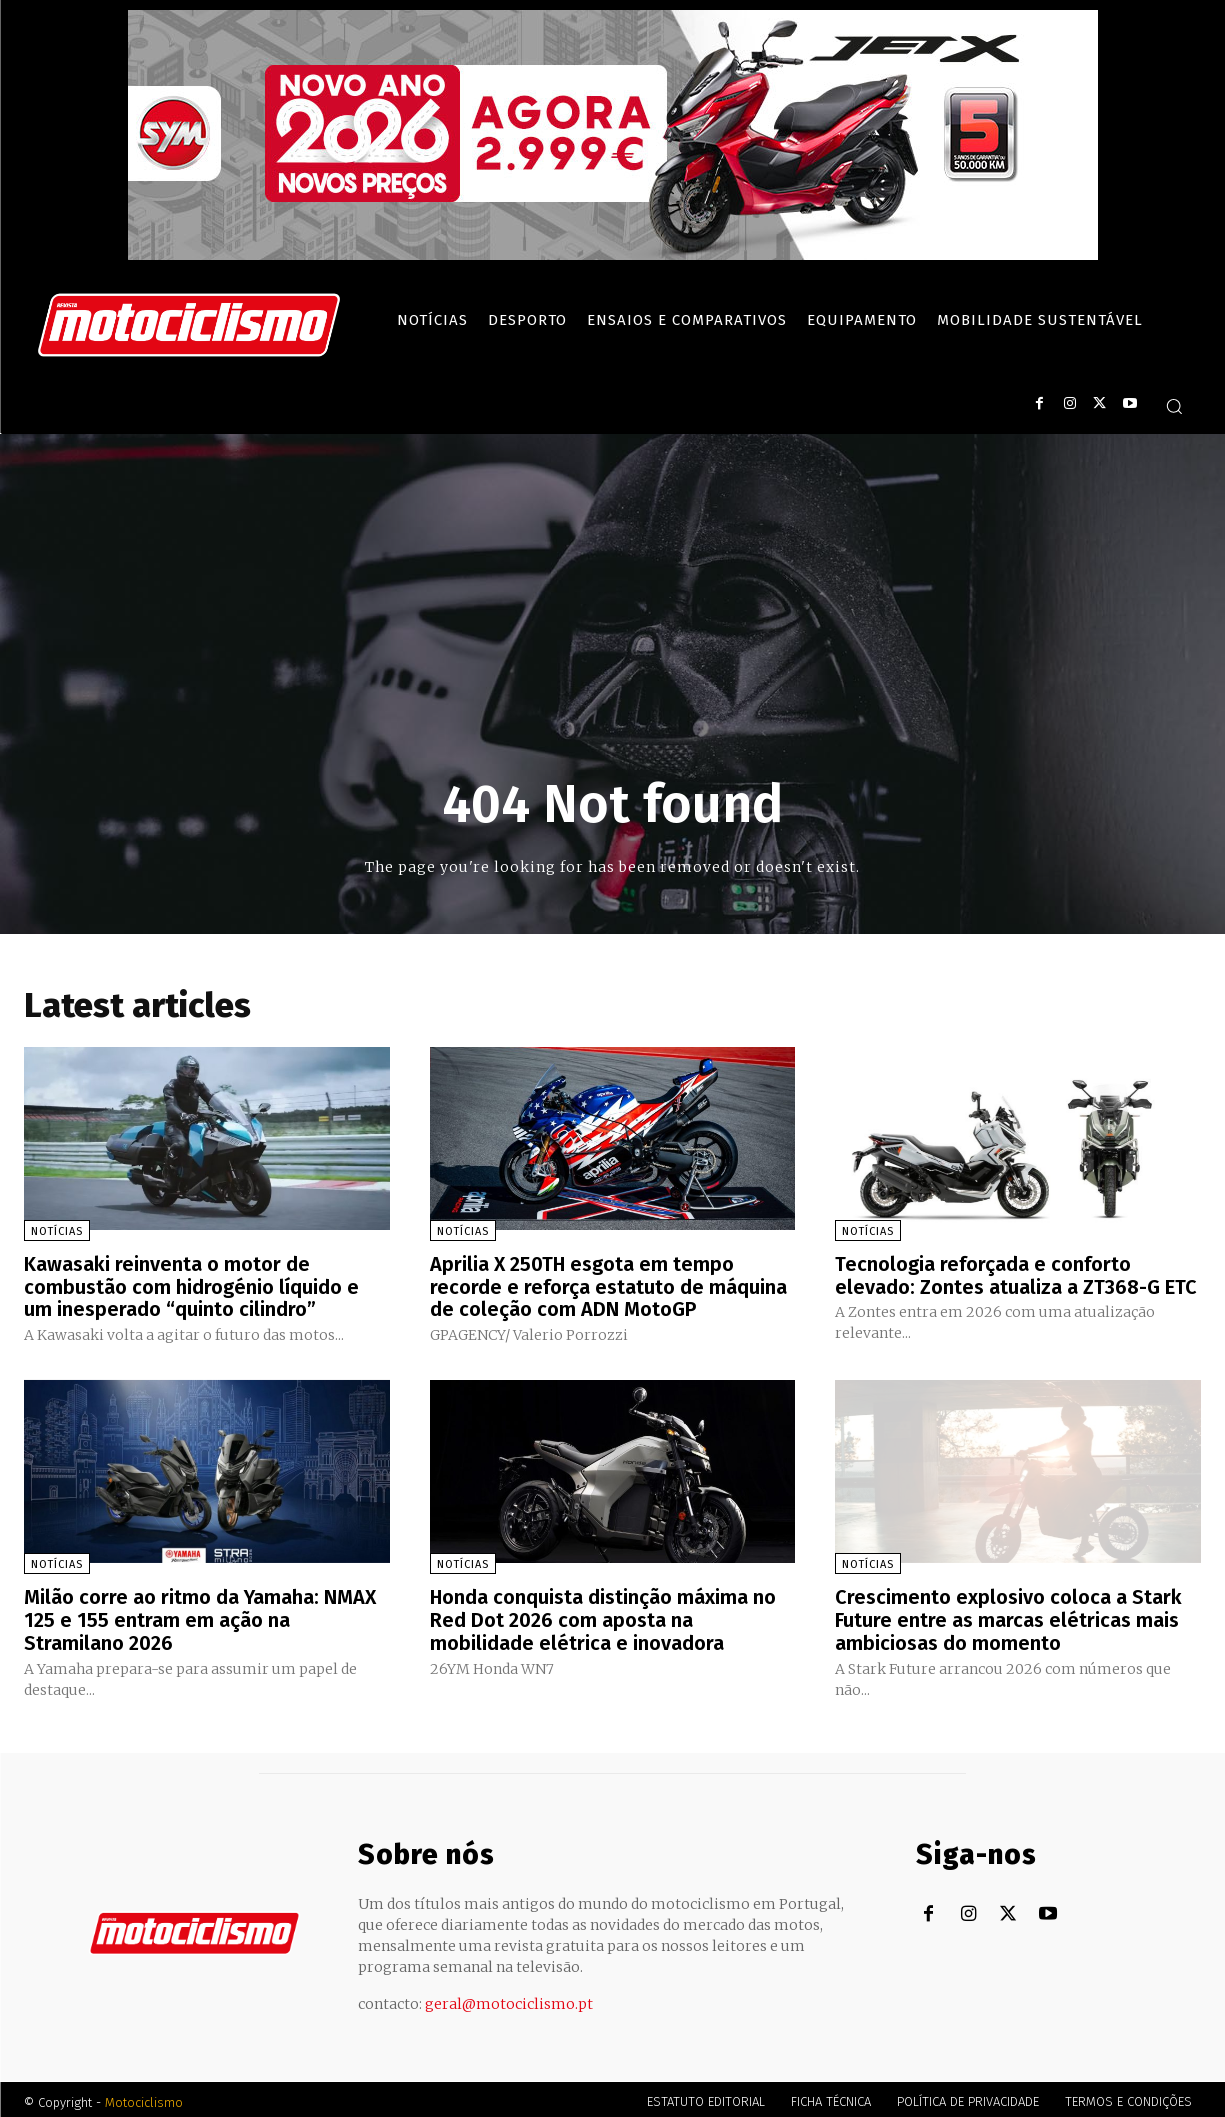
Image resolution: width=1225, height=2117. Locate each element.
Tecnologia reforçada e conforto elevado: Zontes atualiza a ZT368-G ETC (1016, 1275)
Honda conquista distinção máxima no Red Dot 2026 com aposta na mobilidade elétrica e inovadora (603, 1616)
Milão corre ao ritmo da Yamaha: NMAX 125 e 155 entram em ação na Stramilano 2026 (200, 1616)
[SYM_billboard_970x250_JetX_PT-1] (613, 255)
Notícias (57, 1231)
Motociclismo (144, 2096)
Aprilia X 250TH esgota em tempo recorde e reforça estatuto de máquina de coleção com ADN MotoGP (608, 1286)
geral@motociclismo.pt (509, 1998)
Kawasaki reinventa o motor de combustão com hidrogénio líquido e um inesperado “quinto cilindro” (191, 1286)
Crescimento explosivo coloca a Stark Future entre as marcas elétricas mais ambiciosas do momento (1008, 1616)
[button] (1174, 406)
